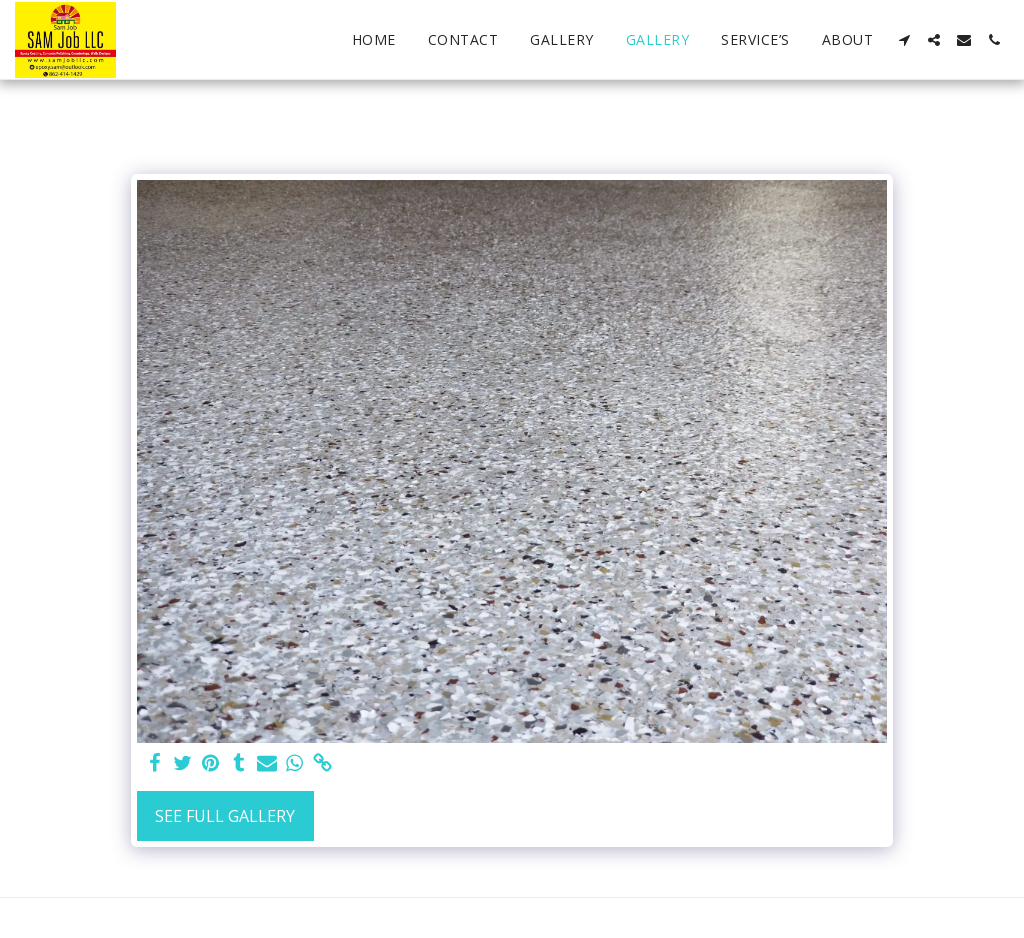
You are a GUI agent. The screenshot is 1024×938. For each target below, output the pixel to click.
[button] (904, 40)
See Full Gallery (225, 816)
